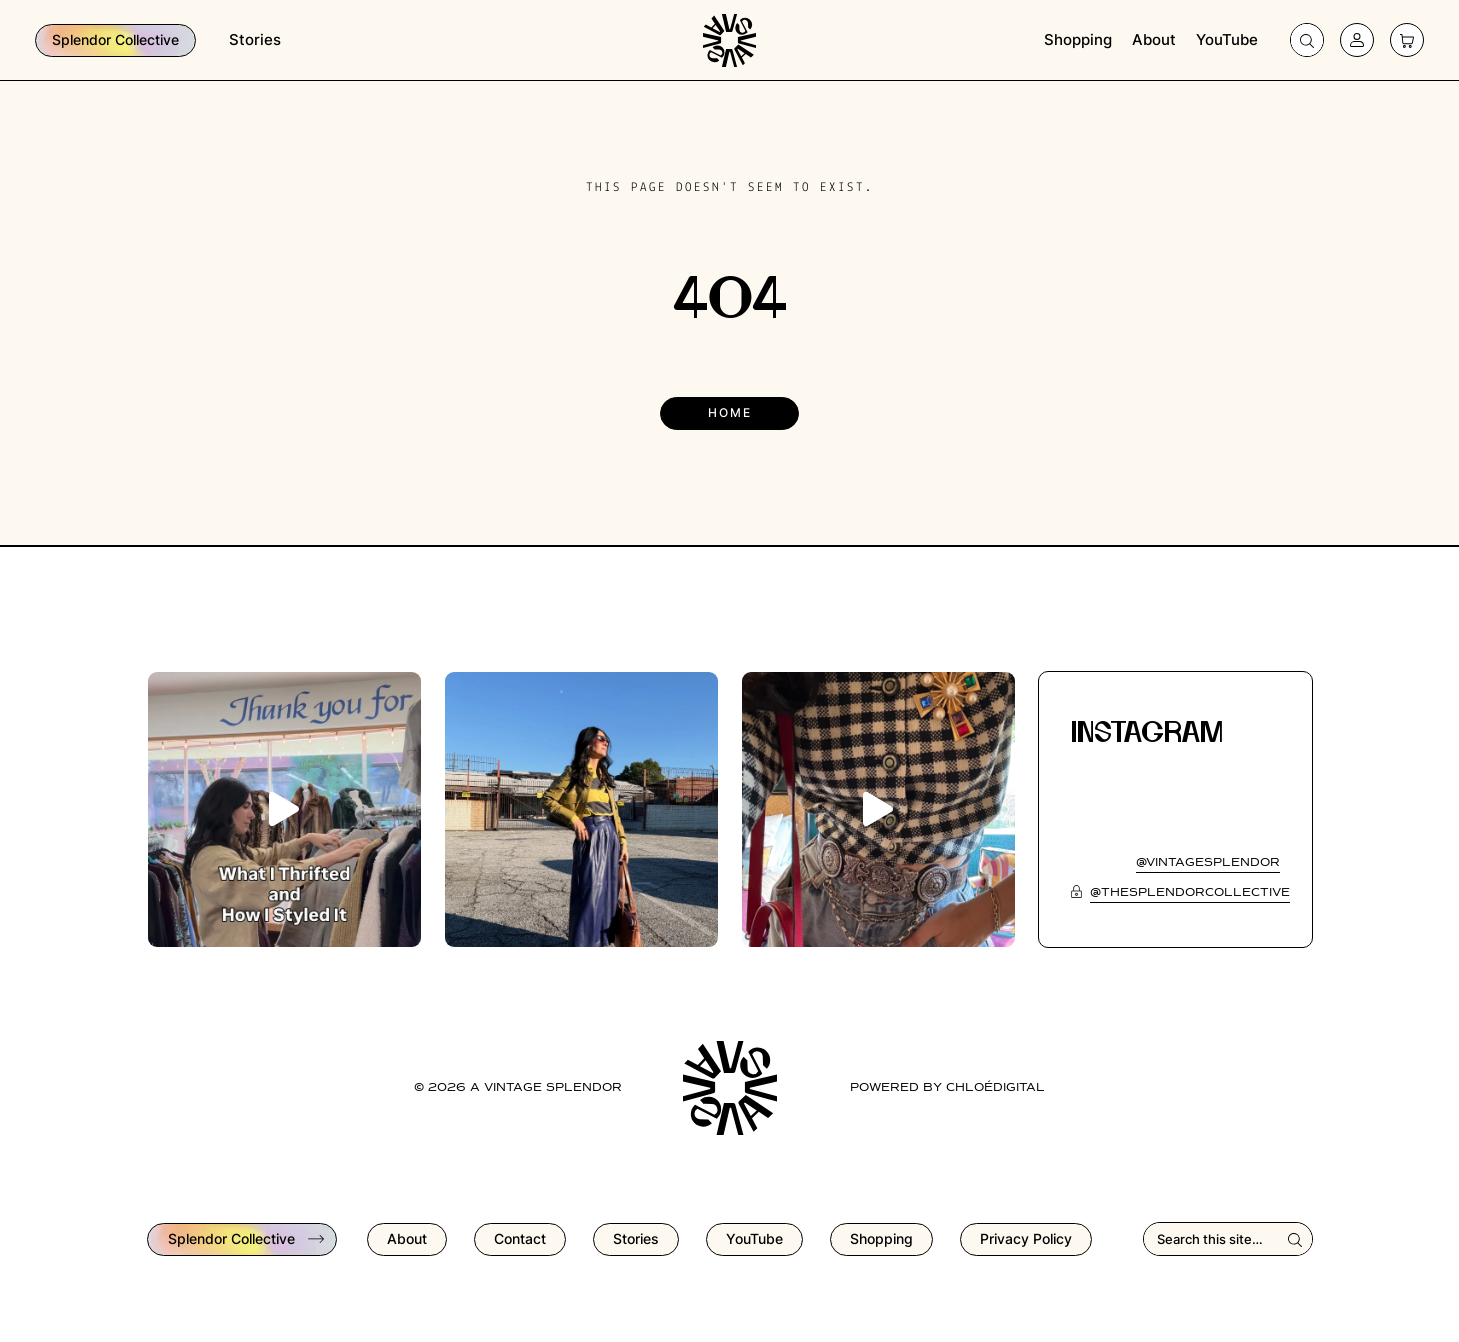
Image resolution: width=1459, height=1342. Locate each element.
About (1154, 39)
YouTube (1227, 39)
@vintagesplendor (1208, 863)
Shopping (1078, 39)
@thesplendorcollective (1190, 893)
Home (730, 412)
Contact (520, 1238)
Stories (255, 39)
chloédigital (995, 1088)
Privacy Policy (1026, 1238)
